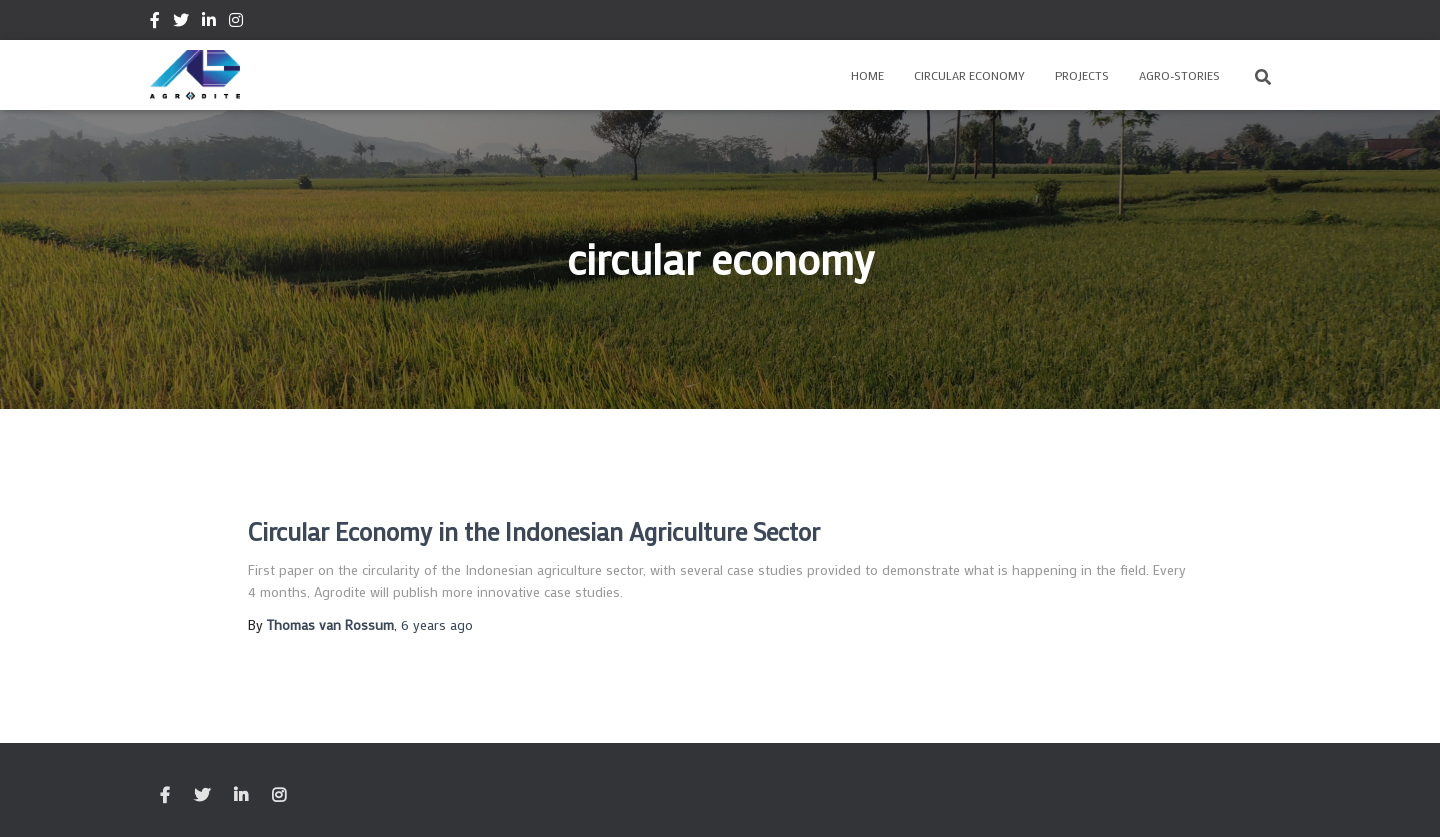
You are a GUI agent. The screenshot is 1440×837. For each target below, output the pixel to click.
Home (867, 75)
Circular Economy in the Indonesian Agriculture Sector (534, 531)
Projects (1082, 75)
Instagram (236, 23)
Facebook (155, 23)
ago (437, 624)
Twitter (181, 23)
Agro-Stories (1179, 75)
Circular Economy (969, 75)
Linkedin (209, 23)
